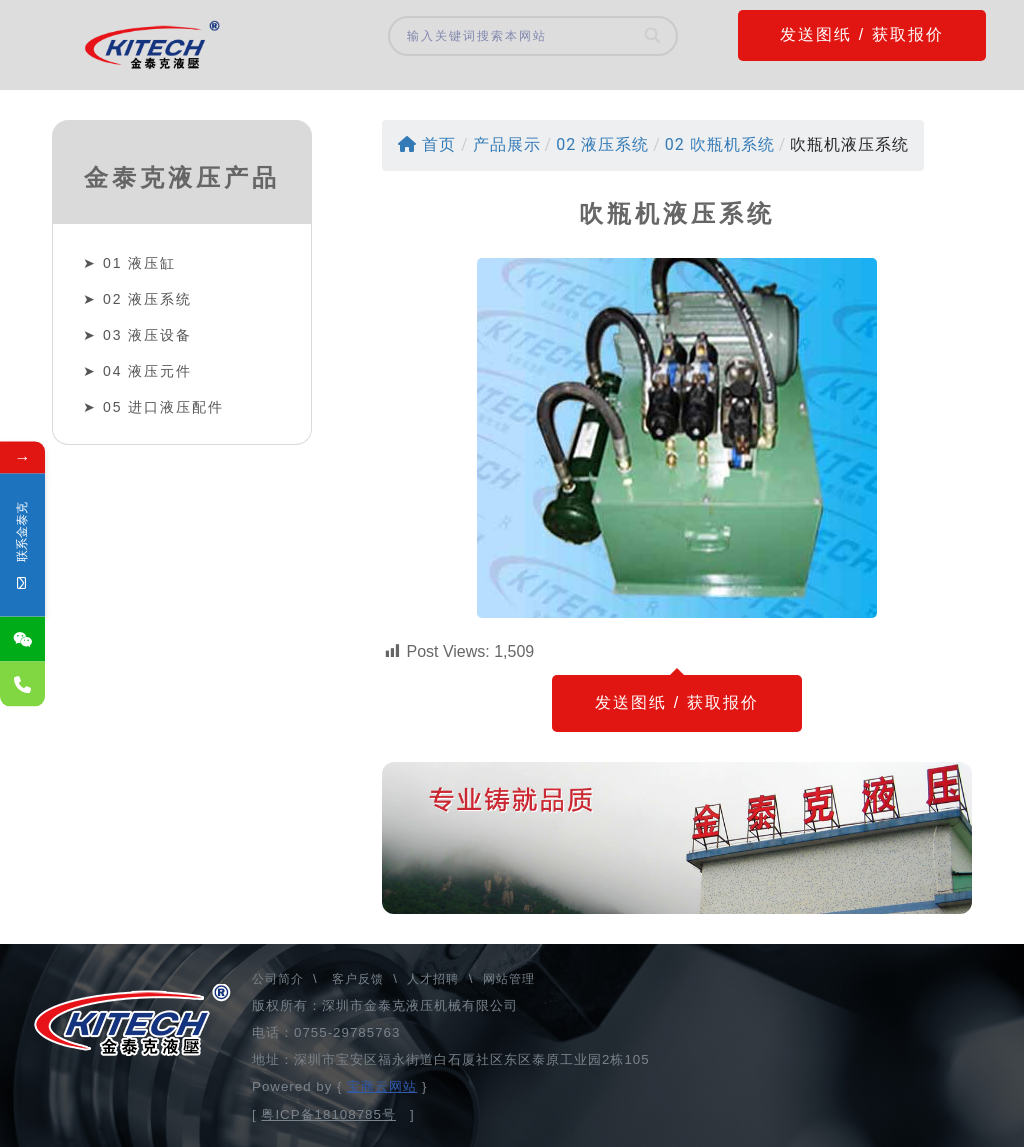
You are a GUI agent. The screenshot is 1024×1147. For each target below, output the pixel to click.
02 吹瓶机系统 (720, 144)
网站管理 (509, 979)
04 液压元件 (147, 371)
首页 (427, 144)
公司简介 (280, 979)
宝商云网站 (382, 1086)
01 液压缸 (139, 263)
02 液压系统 (147, 299)
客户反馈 (358, 979)
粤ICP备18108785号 (328, 1114)
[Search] (653, 36)
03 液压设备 (147, 335)
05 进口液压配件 (163, 407)
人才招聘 (433, 979)
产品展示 (507, 144)
